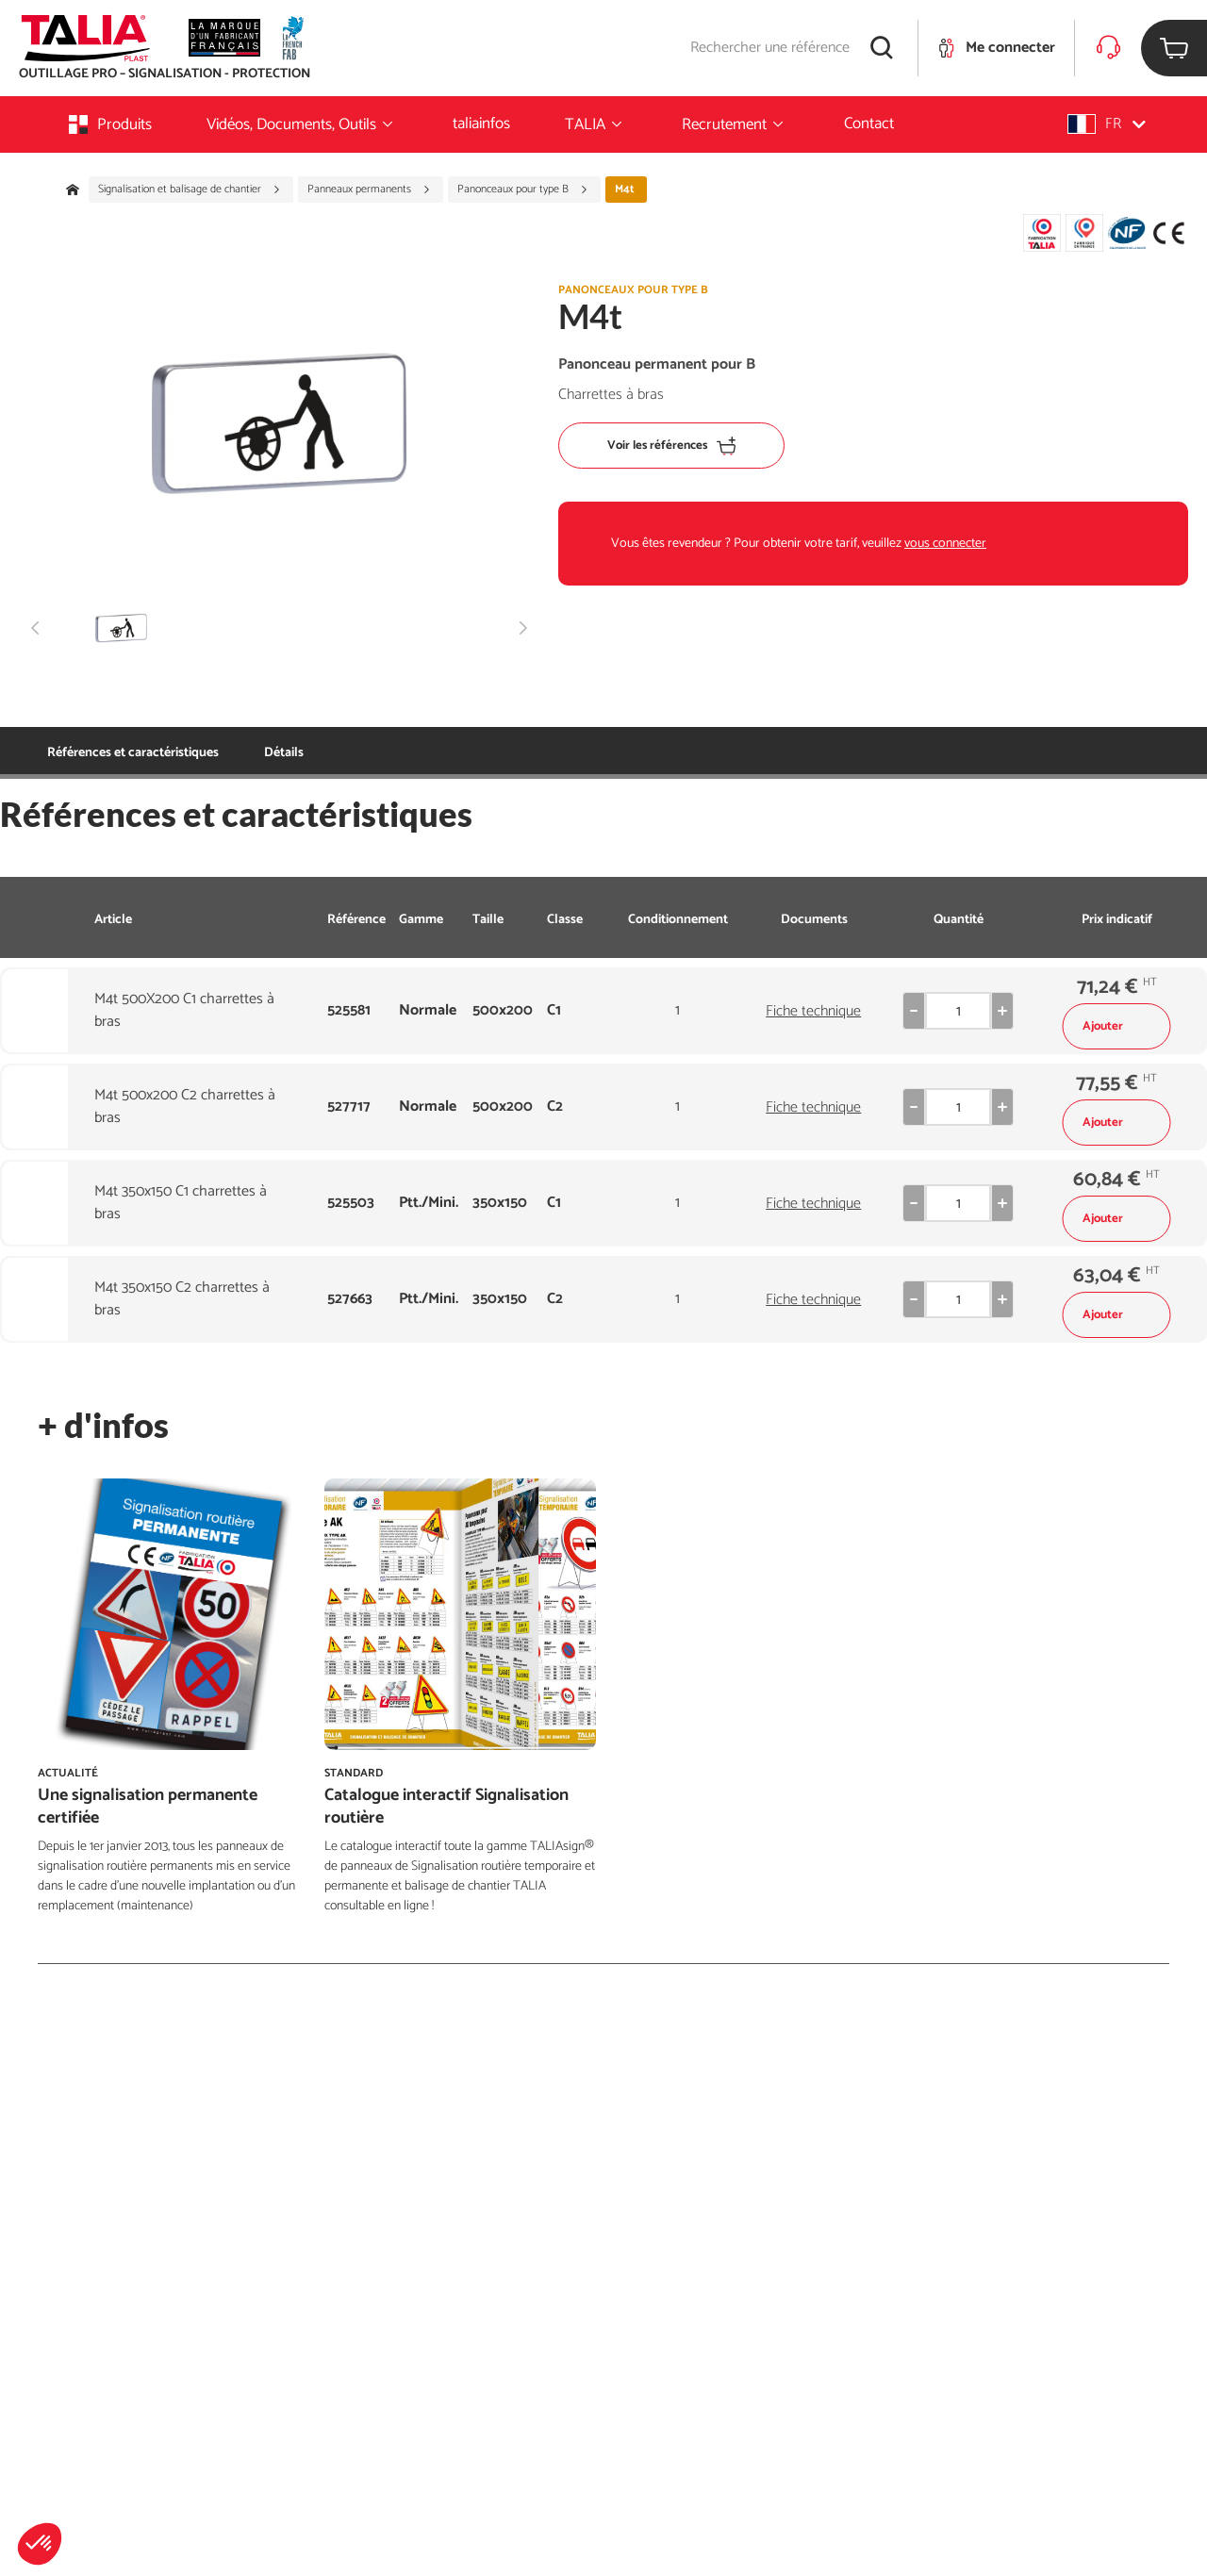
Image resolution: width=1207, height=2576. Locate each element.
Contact (869, 123)
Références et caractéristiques (133, 753)
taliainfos (481, 123)
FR (1106, 124)
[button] (39, 2544)
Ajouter (1117, 1026)
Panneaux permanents (369, 189)
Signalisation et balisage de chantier (189, 189)
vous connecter (945, 543)
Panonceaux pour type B (522, 189)
